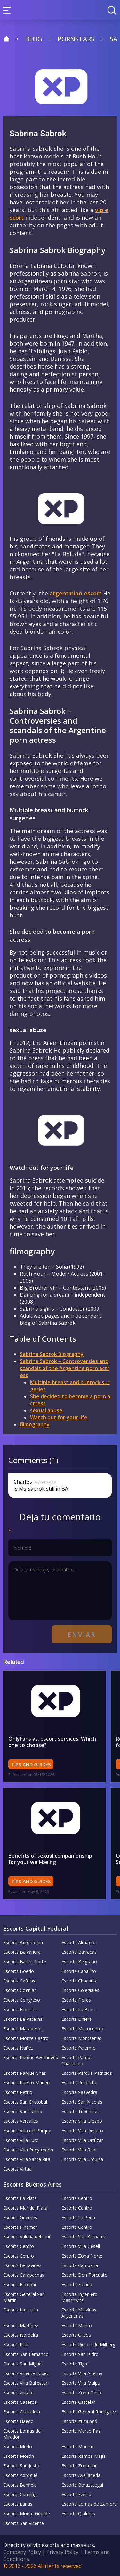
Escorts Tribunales (80, 2111)
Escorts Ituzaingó (79, 2421)
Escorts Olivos (76, 2335)
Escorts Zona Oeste (82, 2392)
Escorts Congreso (21, 2000)
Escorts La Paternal (23, 2019)
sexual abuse (46, 1410)
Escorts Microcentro (82, 2029)
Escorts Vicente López (26, 2373)
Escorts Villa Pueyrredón (28, 2150)
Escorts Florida (76, 2284)
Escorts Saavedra (79, 2092)
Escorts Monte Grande (26, 2514)
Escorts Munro (76, 2325)
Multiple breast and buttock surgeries (70, 1386)
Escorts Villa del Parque (27, 2131)
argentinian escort (75, 593)
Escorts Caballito (78, 1971)
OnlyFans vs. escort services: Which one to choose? (52, 1742)
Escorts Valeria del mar (27, 2237)
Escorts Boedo (18, 1971)
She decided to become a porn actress (70, 1400)
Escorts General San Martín (24, 2297)
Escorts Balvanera (22, 1952)
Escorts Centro (76, 2198)
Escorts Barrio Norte (24, 1962)
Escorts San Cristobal (25, 2102)
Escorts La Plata (20, 2198)
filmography (35, 1424)
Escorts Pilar (16, 2345)
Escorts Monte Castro (26, 2038)
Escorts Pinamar (20, 2227)
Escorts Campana (79, 2265)
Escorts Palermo (78, 2048)
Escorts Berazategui (82, 2485)
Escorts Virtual (18, 2169)
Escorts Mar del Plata (25, 2208)
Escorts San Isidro (80, 2354)
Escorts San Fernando (26, 2354)
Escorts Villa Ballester (25, 2383)
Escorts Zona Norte (81, 2256)
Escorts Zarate (18, 2392)
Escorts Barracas (79, 1952)
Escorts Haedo (18, 2421)
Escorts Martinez (20, 2325)
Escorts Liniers (76, 2019)
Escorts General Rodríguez (88, 2412)
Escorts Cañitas (19, 1981)
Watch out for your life (58, 1417)
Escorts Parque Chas (24, 2073)
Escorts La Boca (78, 2009)
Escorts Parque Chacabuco (77, 2060)
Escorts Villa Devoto (82, 2131)
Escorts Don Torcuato (84, 2275)
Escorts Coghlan (20, 1990)
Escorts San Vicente (23, 2523)
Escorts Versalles (20, 2121)
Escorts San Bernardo (84, 2237)
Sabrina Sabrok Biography (52, 1354)
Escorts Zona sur (79, 2466)
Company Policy (22, 2552)
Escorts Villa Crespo (81, 2121)
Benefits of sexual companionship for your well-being (50, 1858)
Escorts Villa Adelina (81, 2373)
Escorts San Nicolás (81, 2102)
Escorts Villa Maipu (80, 2383)
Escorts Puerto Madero (27, 2083)
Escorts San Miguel (23, 2364)
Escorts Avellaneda (80, 2475)
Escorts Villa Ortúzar (82, 2140)
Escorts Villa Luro (21, 2140)
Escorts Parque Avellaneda (30, 2057)
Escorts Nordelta (20, 2335)
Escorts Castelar (78, 2402)
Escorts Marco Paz (80, 2431)
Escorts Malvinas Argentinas (78, 2313)
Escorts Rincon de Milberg (88, 2345)
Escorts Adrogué (20, 2475)
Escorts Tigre (75, 2364)
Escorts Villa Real (78, 2150)
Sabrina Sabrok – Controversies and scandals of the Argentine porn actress (64, 1368)
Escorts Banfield (20, 2485)
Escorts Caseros (20, 2402)
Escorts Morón (18, 2456)
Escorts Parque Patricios (86, 2073)
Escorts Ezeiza (76, 2494)
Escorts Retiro (17, 2092)
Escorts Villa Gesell (80, 2246)
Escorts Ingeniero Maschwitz (79, 2297)
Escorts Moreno (78, 2446)
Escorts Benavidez (22, 2265)
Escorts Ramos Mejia (83, 2456)
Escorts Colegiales (80, 1990)
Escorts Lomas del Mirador (22, 2434)
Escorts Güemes (20, 2217)
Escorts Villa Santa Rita (26, 2159)
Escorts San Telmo (22, 2111)
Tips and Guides (31, 1764)
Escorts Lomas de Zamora (89, 2504)
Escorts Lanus (17, 2504)
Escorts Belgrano (79, 1962)
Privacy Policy (62, 2552)
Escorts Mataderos (23, 2029)
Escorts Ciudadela (21, 2412)
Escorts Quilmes (78, 2514)
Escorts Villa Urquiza (82, 2159)
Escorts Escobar (19, 2284)
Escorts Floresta (20, 2009)
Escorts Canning (19, 2494)
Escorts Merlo (17, 2446)
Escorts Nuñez (18, 2048)
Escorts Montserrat (81, 2038)
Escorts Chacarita (79, 1981)
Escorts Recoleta (78, 2083)
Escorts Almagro (78, 1942)
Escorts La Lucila (20, 2310)
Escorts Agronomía (23, 1942)
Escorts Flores (76, 2000)
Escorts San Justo (21, 2466)
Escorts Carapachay (23, 2275)
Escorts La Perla (78, 2217)
